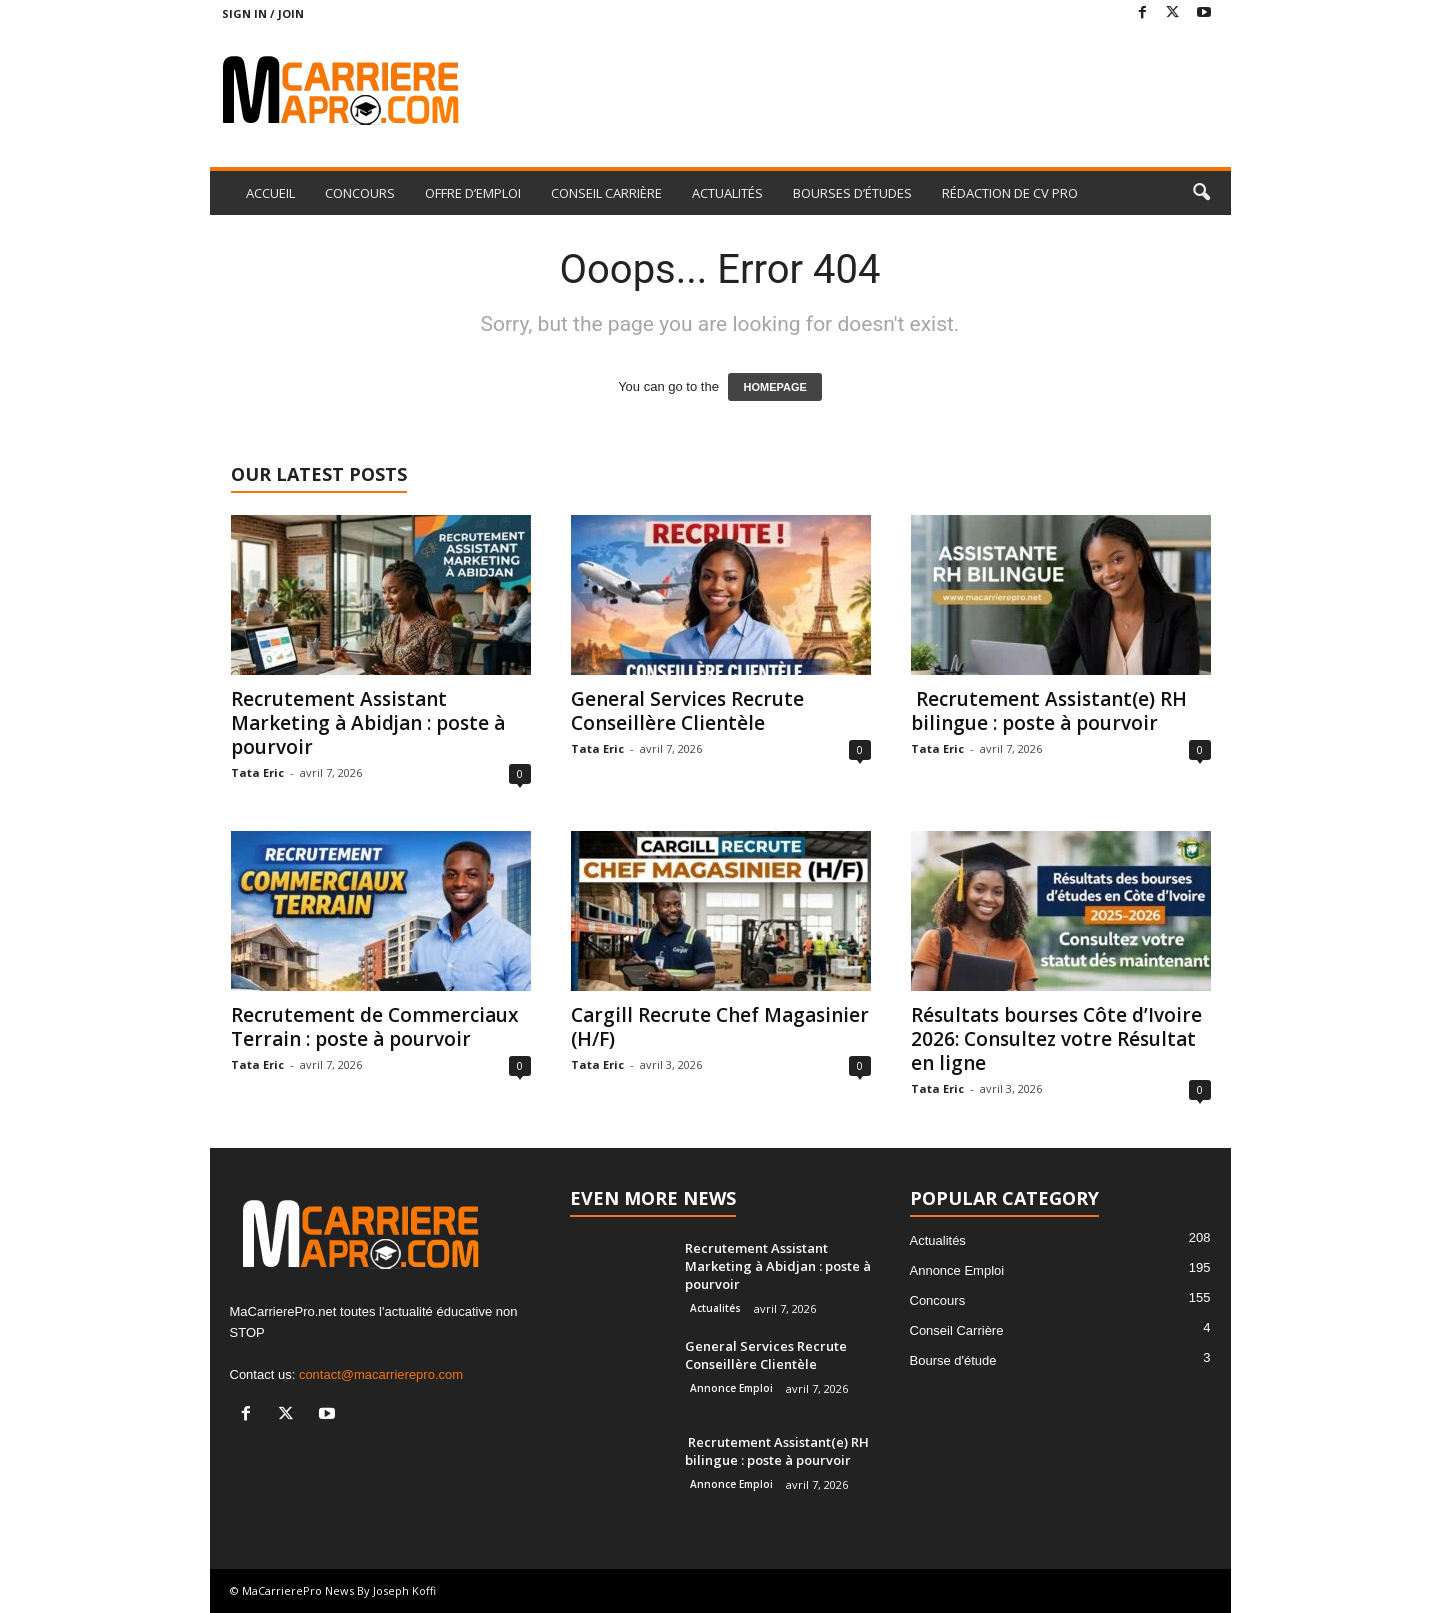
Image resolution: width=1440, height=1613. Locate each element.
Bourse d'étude (953, 1360)
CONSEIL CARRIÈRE (606, 193)
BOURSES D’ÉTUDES (852, 193)
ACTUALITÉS (727, 193)
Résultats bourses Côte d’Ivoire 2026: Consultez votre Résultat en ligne (1056, 1039)
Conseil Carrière (957, 1330)
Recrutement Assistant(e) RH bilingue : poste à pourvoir (1049, 711)
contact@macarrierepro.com (381, 1374)
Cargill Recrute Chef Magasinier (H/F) (720, 1027)
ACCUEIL (270, 193)
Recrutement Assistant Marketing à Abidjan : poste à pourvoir (368, 723)
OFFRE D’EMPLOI (473, 193)
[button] (1201, 193)
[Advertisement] (867, 92)
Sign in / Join (263, 13)
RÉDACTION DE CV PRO (1010, 193)
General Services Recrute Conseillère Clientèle (687, 711)
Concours (938, 1300)
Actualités (715, 1308)
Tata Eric (257, 772)
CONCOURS (360, 193)
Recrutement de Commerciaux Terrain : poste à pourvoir (374, 1027)
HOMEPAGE (774, 387)
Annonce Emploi (731, 1388)
